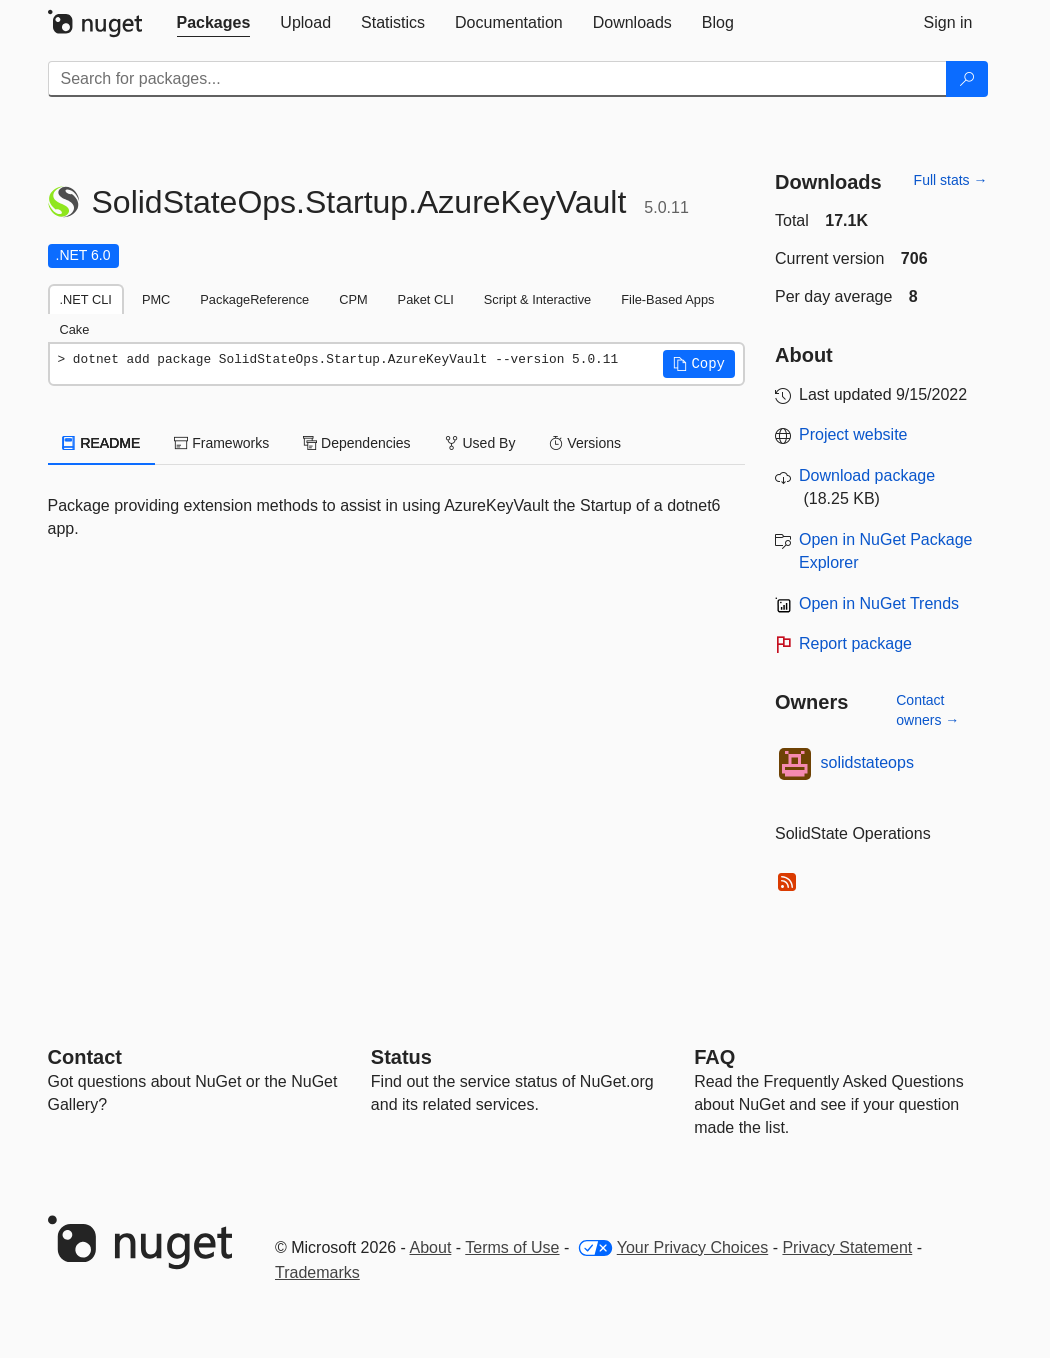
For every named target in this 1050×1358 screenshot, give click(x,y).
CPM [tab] (353, 299)
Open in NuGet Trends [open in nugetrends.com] (879, 603)
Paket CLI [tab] (426, 299)
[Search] (967, 79)
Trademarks (317, 1272)
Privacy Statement (847, 1247)
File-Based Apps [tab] (667, 299)
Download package (867, 475)
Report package (855, 643)
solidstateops (867, 762)
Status (401, 1057)
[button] (699, 364)
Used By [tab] (480, 443)
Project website (853, 434)
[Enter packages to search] (497, 79)
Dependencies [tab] (356, 443)
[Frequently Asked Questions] (714, 1057)
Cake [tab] (75, 329)
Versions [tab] (585, 443)
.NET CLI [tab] (86, 299)
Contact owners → (927, 710)
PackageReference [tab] (254, 299)
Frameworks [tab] (221, 443)
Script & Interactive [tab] (537, 299)
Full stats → (951, 180)
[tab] (214, 23)
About (431, 1247)
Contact (85, 1057)
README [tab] (102, 443)
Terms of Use (512, 1247)
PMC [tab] (156, 299)
